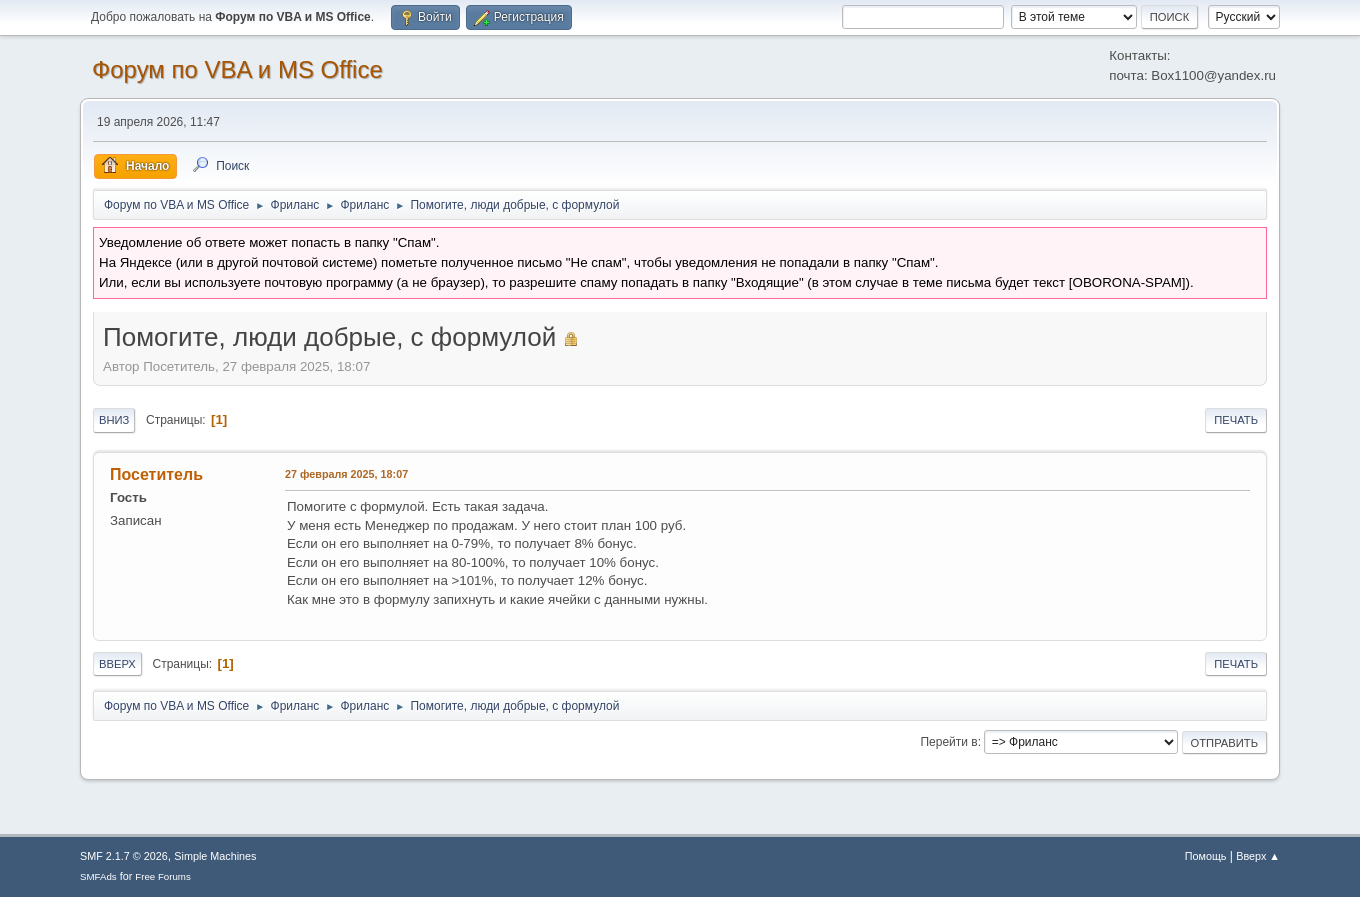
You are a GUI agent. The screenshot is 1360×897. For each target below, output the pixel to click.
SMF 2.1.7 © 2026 (124, 856)
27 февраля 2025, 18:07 (346, 474)
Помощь (1206, 856)
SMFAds (98, 876)
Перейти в (948, 742)
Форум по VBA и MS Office (237, 69)
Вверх (117, 664)
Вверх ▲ (1258, 856)
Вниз (114, 420)
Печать (1236, 420)
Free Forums (163, 876)
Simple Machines (215, 856)
